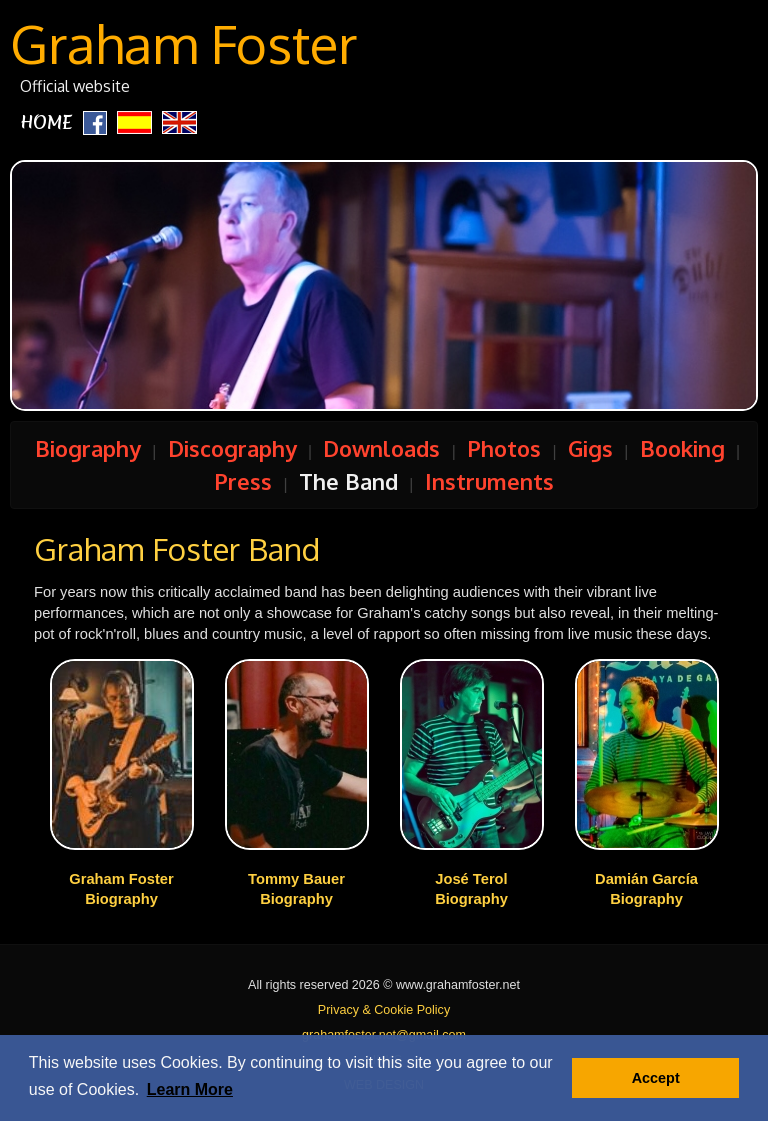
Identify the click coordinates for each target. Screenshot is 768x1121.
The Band (348, 481)
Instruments (489, 481)
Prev (141, 293)
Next (626, 293)
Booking (682, 448)
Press (243, 481)
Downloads (381, 448)
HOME (46, 122)
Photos (504, 448)
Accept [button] (656, 1078)
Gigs (590, 448)
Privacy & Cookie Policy (384, 1010)
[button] (190, 1090)
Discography (232, 448)
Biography (88, 448)
